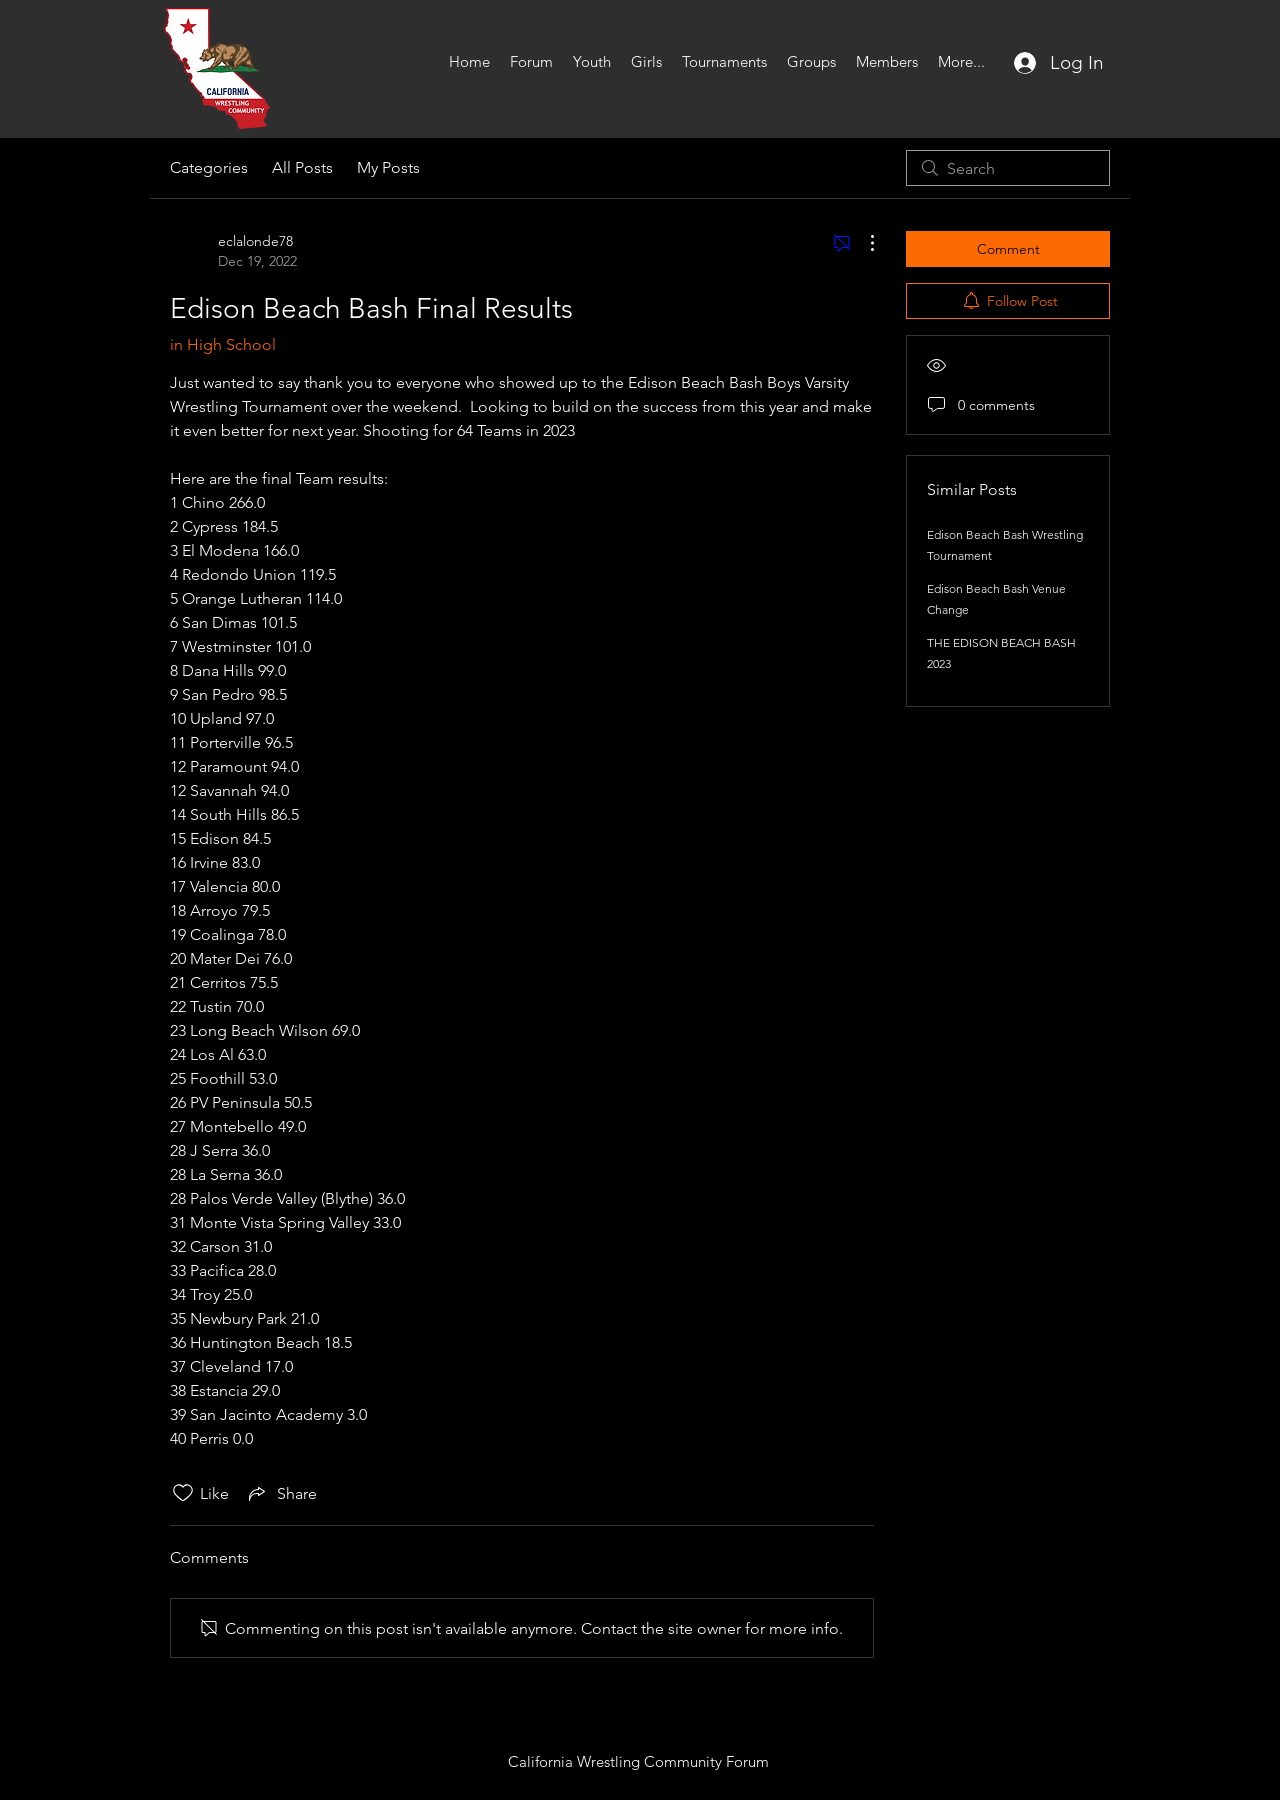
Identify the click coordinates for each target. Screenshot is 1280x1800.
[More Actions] (862, 243)
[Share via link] (281, 1493)
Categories (209, 167)
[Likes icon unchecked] (183, 1493)
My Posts (388, 167)
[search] (1008, 168)
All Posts (302, 167)
